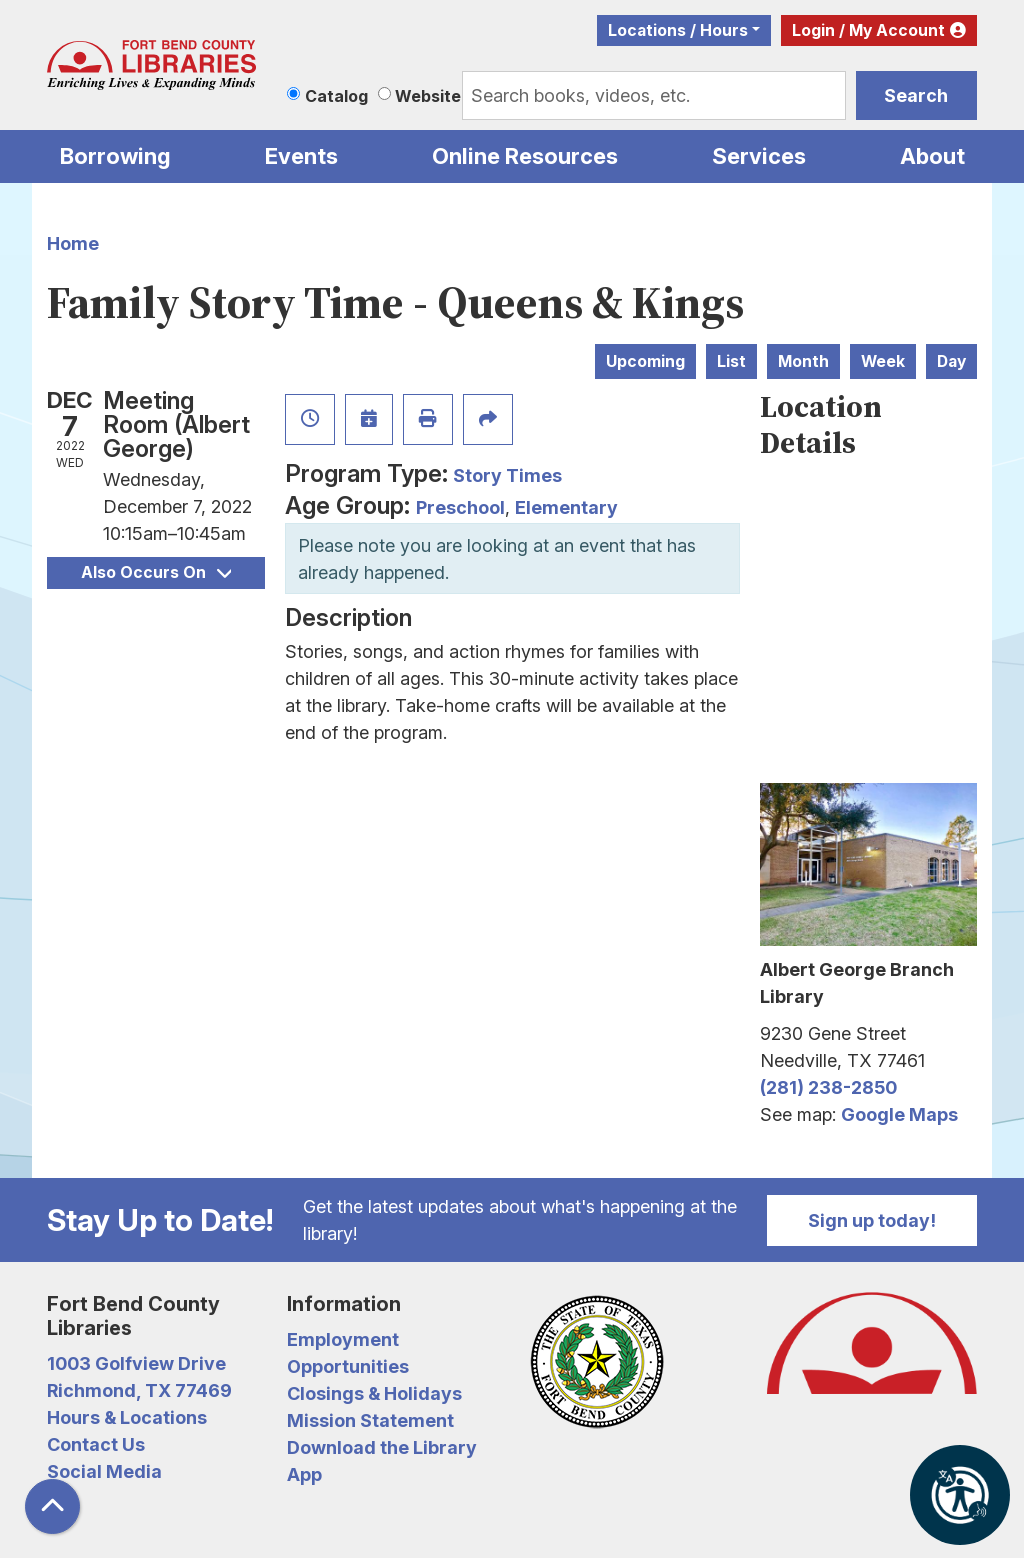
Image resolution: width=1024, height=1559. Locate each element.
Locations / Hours (678, 30)
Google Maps (899, 1114)
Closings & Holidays (374, 1393)
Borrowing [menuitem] (115, 156)
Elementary (566, 507)
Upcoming (645, 361)
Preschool (460, 507)
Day (951, 361)
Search (916, 95)
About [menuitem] (932, 156)
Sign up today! (872, 1220)
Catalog (336, 96)
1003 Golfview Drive (136, 1363)
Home (73, 243)
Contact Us (96, 1444)
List (731, 361)
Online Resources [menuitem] (525, 156)
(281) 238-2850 (828, 1087)
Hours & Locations (127, 1417)
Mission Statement (370, 1420)
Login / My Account (868, 30)
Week (883, 361)
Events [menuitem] (301, 156)
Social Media (104, 1471)
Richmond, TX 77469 (139, 1390)
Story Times (507, 475)
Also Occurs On (156, 572)
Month (803, 361)
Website (428, 96)
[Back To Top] (52, 1506)
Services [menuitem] (759, 156)
